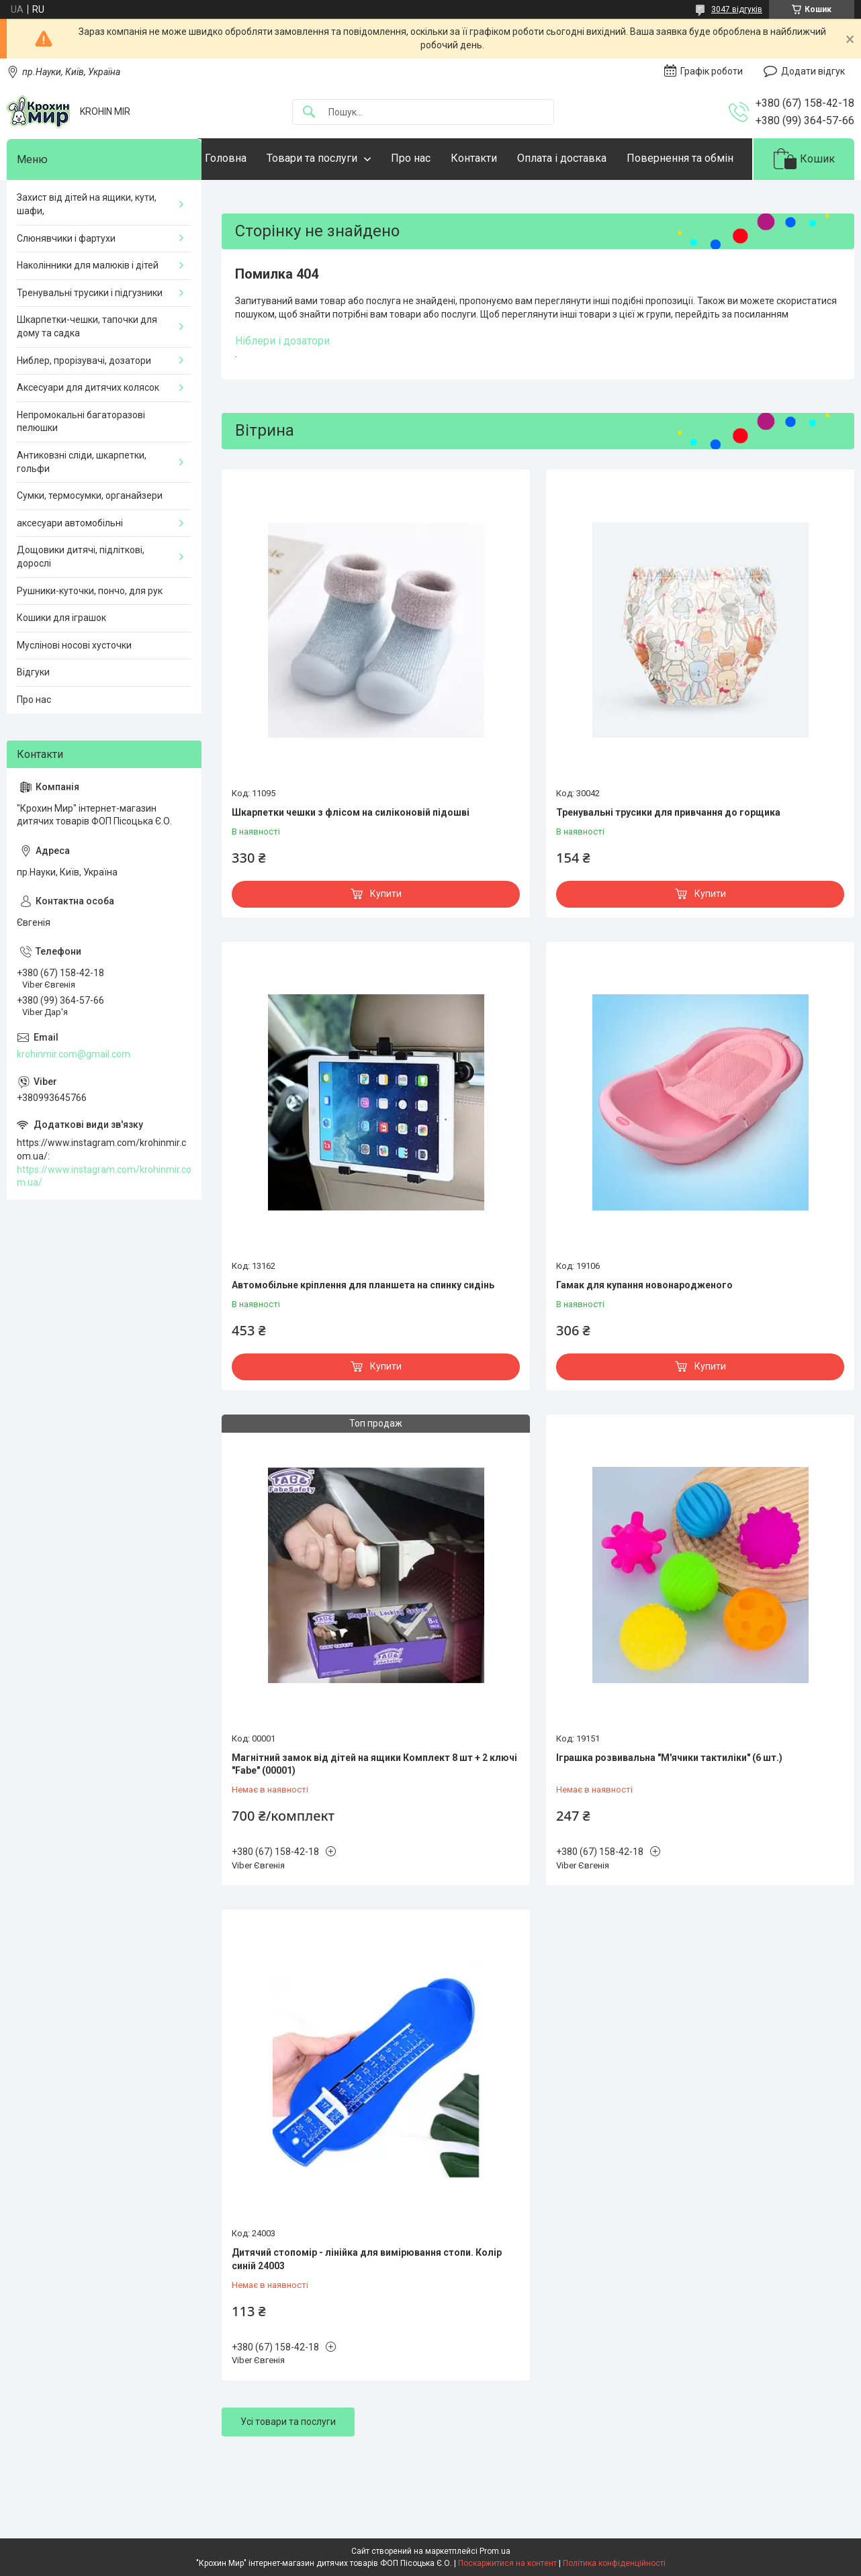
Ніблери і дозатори (282, 382)
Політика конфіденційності (614, 2563)
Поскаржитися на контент (507, 2563)
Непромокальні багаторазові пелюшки (81, 462)
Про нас (437, 158)
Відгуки (33, 713)
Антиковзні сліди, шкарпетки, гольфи (81, 503)
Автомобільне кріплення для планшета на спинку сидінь (363, 1326)
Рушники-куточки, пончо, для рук (90, 631)
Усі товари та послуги (288, 2462)
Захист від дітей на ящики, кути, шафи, (86, 246)
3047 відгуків (736, 9)
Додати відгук (813, 71)
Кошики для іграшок (61, 659)
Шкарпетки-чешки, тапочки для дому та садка (87, 368)
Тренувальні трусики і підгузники (90, 333)
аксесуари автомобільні (70, 564)
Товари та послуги (338, 158)
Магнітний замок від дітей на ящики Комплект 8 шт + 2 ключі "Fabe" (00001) (374, 1805)
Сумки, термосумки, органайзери (90, 537)
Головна (252, 158)
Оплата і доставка (588, 158)
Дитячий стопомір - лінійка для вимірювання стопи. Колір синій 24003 (367, 2301)
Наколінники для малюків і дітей (87, 306)
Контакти (501, 158)
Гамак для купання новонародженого (644, 1326)
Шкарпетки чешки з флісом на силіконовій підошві (350, 854)
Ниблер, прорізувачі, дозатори (84, 401)
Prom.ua (495, 2551)
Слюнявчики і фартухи (66, 279)
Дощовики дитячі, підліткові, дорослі (80, 598)
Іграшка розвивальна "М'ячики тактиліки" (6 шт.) (669, 1798)
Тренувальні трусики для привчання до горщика (668, 854)
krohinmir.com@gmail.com (73, 1095)
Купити (386, 934)
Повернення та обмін (285, 199)
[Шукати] (309, 112)
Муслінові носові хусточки (74, 686)
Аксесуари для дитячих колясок (88, 429)
